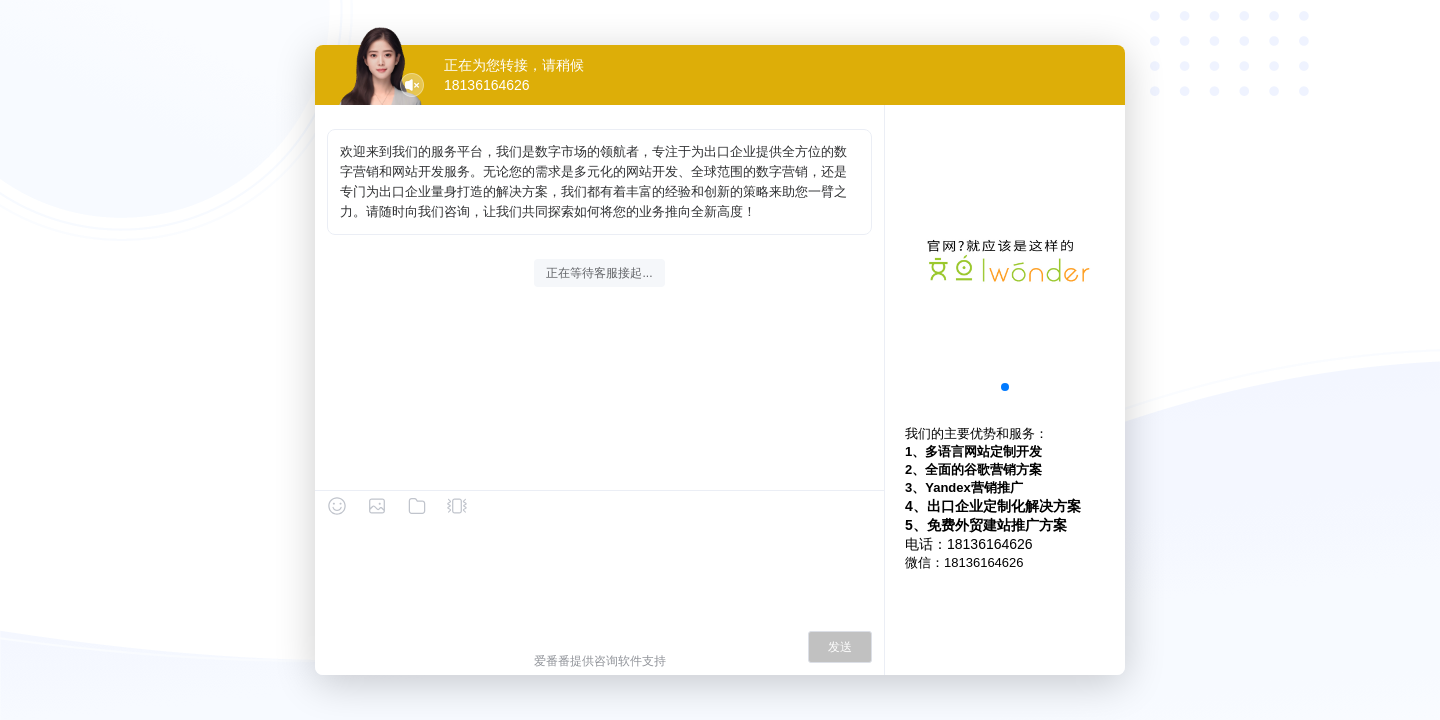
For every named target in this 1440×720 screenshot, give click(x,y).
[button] (1005, 387)
